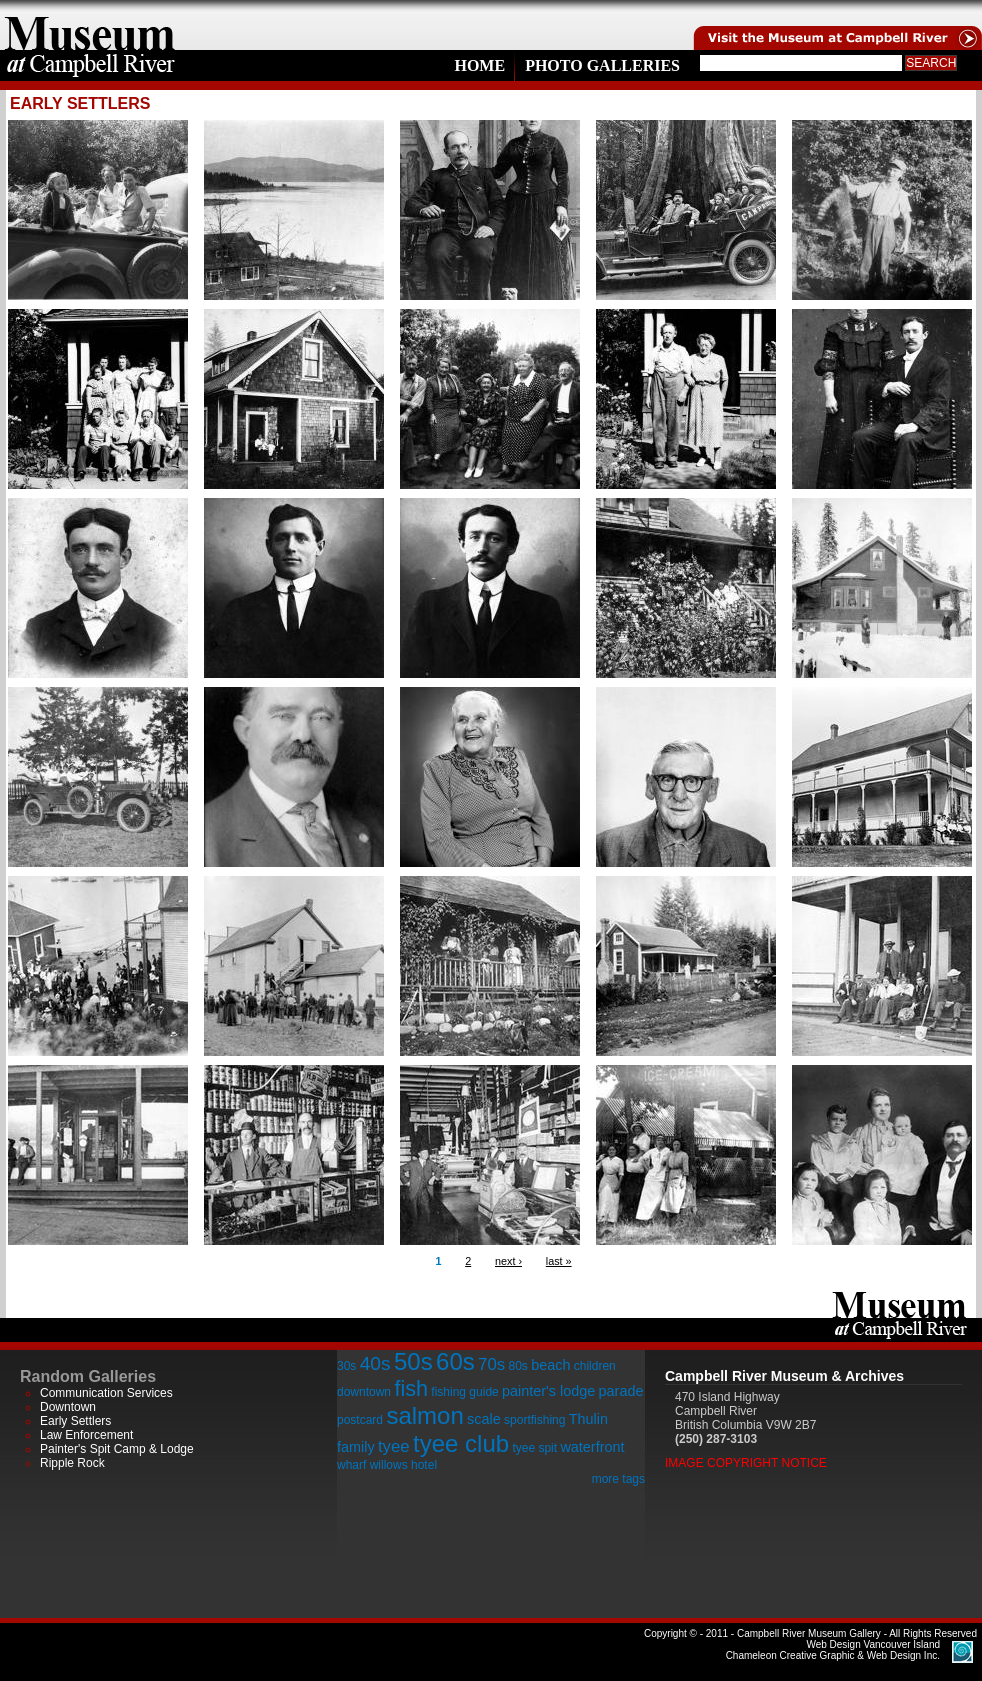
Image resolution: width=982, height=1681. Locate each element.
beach (550, 1365)
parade (621, 1391)
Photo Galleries (602, 65)
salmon (424, 1415)
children (595, 1366)
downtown (364, 1392)
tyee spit (534, 1448)
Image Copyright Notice (746, 1463)
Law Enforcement (86, 1435)
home (90, 25)
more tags (618, 1479)
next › (508, 1261)
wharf (351, 1465)
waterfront (592, 1447)
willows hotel (403, 1465)
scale (484, 1419)
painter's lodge (548, 1391)
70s (491, 1364)
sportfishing (534, 1420)
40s (375, 1363)
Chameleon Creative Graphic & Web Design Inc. (833, 1650)
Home (479, 65)
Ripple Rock (72, 1463)
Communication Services (106, 1393)
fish (411, 1388)
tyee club (461, 1443)
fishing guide (464, 1392)
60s (455, 1361)
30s (346, 1366)
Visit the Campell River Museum (836, 25)
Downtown (68, 1407)
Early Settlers (75, 1421)
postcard (360, 1420)
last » (559, 1261)
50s (413, 1361)
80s (517, 1366)
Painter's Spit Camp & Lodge (117, 1449)
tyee (394, 1446)
